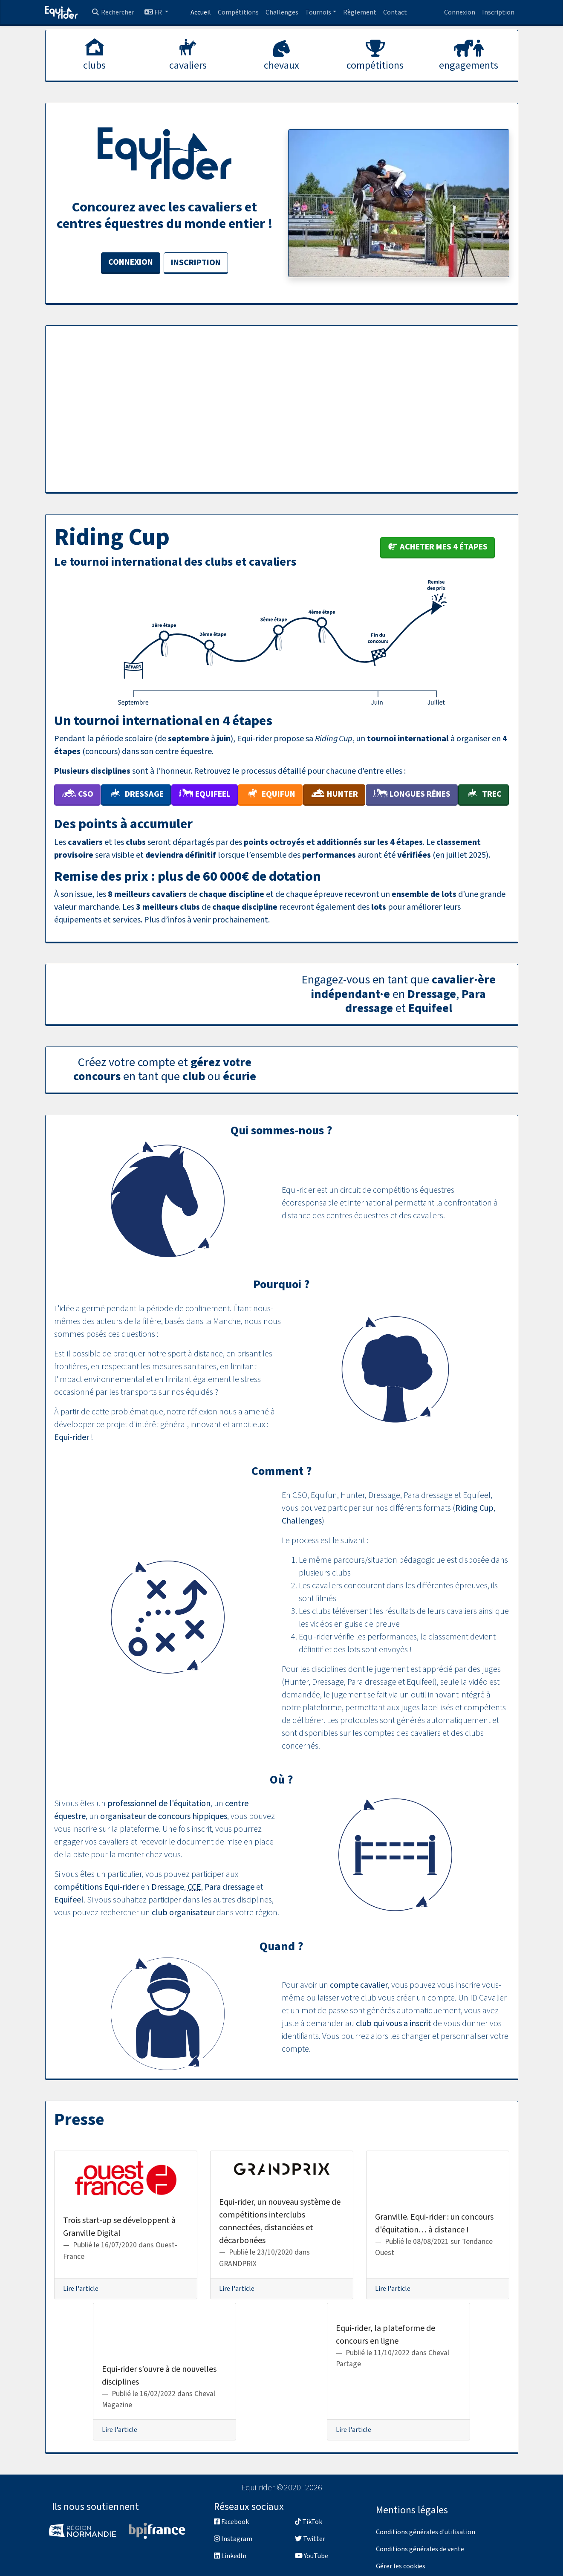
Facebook (231, 2522)
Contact (395, 12)
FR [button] (153, 12)
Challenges (282, 12)
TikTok (308, 2522)
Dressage (136, 794)
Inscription (498, 12)
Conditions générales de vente (420, 2549)
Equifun (270, 794)
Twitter (310, 2539)
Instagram (233, 2539)
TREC (483, 794)
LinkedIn (230, 2556)
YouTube (311, 2556)
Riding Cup (474, 1508)
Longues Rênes (411, 794)
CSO (77, 794)
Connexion (459, 12)
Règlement (359, 12)
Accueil (201, 12)
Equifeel (205, 794)
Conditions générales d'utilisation (425, 2532)
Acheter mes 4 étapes (437, 547)
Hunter (334, 794)
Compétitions (238, 12)
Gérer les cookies (400, 2566)
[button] (321, 12)
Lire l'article (80, 2288)
